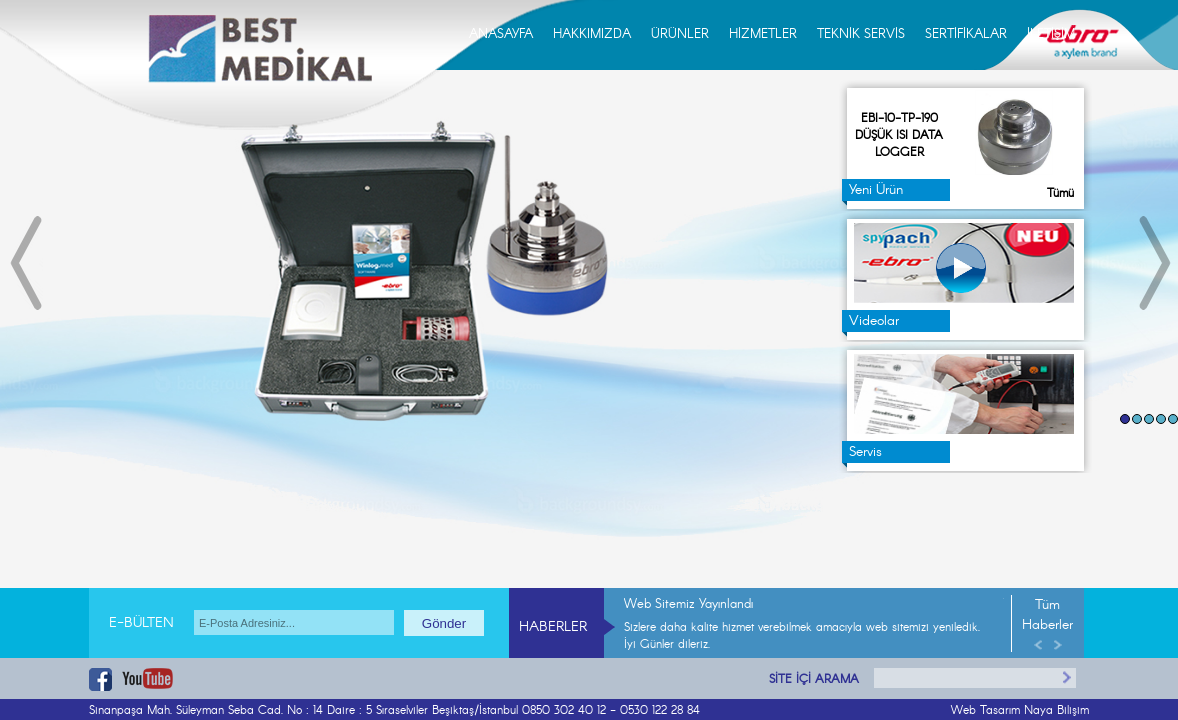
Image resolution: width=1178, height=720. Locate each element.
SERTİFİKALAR (966, 34)
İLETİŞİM (1051, 34)
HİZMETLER (763, 34)
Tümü (1060, 193)
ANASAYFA (501, 34)
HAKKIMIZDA (592, 34)
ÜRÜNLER (680, 34)
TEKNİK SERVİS (861, 34)
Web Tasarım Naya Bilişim (1020, 710)
